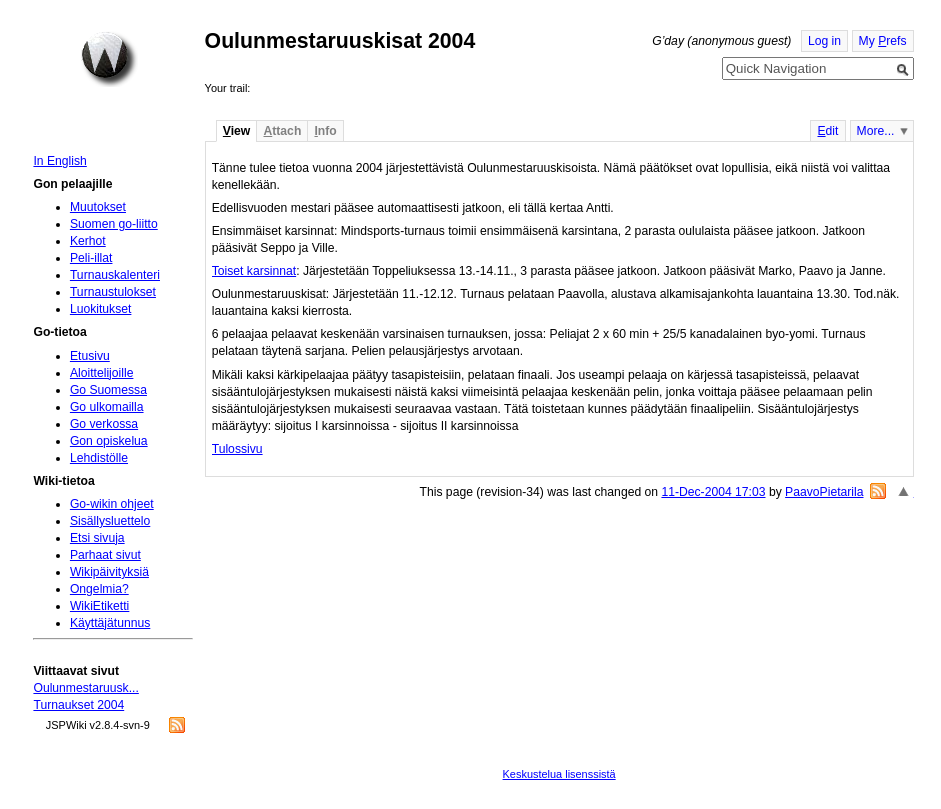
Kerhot (88, 241)
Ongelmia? (99, 589)
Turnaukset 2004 (78, 705)
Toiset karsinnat (254, 271)
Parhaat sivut (105, 555)
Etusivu (90, 356)
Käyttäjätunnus (110, 623)
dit (827, 131)
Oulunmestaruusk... (85, 688)
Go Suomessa (108, 390)
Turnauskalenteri (115, 275)
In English (59, 161)
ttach (282, 131)
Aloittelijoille (102, 373)
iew (236, 131)
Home (109, 59)
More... (876, 131)
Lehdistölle (99, 458)
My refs (883, 41)
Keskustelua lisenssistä (559, 774)
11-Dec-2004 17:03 (713, 492)
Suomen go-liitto (114, 224)
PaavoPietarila (824, 492)
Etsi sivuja (97, 538)
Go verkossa (104, 424)
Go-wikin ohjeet (112, 504)
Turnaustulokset (113, 292)
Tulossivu (237, 449)
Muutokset (98, 207)
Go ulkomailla (107, 407)
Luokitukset (101, 309)
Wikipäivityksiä (109, 572)
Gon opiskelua (109, 441)
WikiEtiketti (99, 606)
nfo (325, 131)
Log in (824, 41)
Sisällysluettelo (110, 521)
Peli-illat (91, 258)
